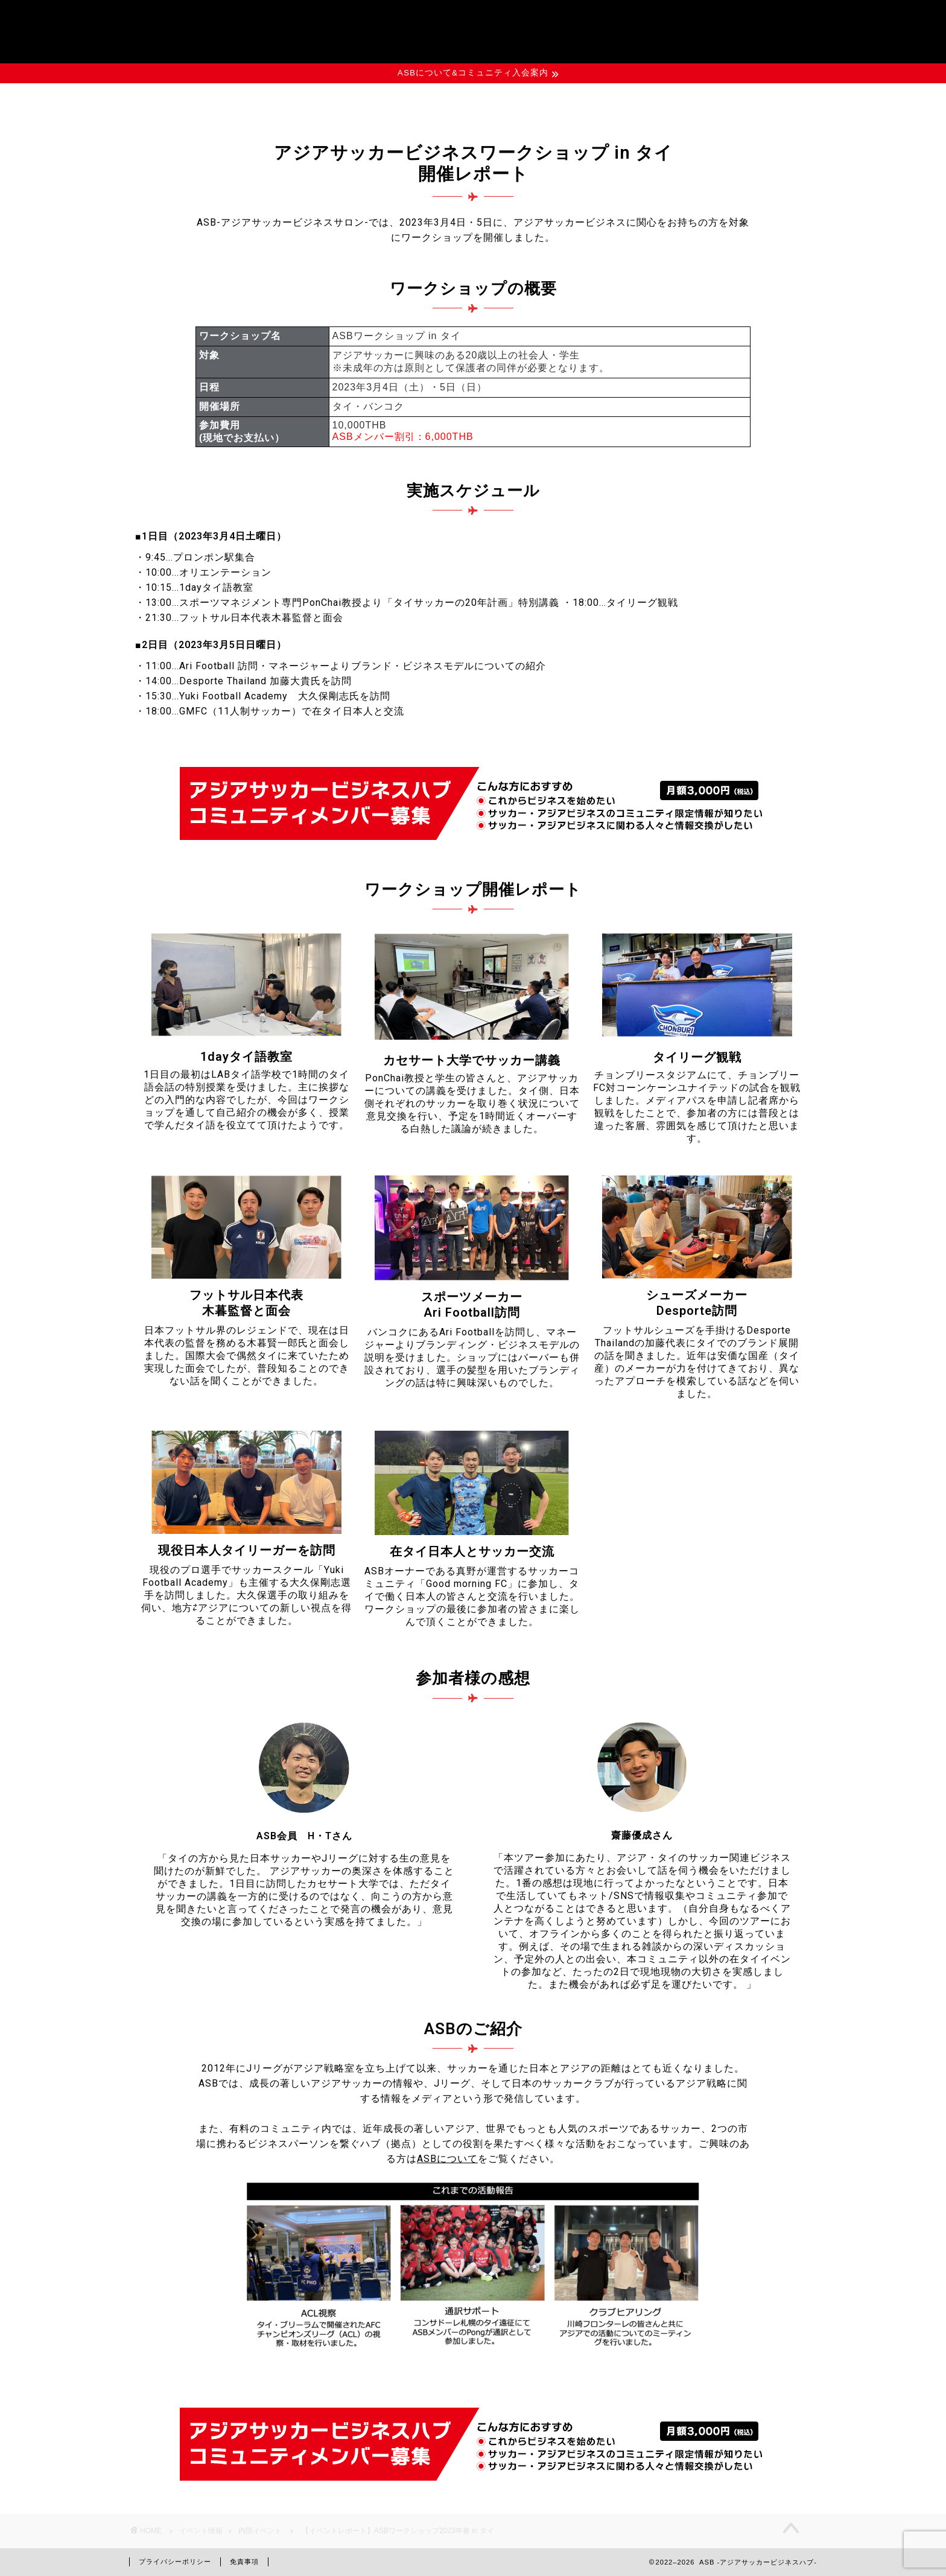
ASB (473, 26)
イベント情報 (401, 99)
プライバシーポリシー (175, 2561)
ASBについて (255, 99)
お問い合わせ (691, 99)
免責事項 (244, 2561)
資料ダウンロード (546, 99)
